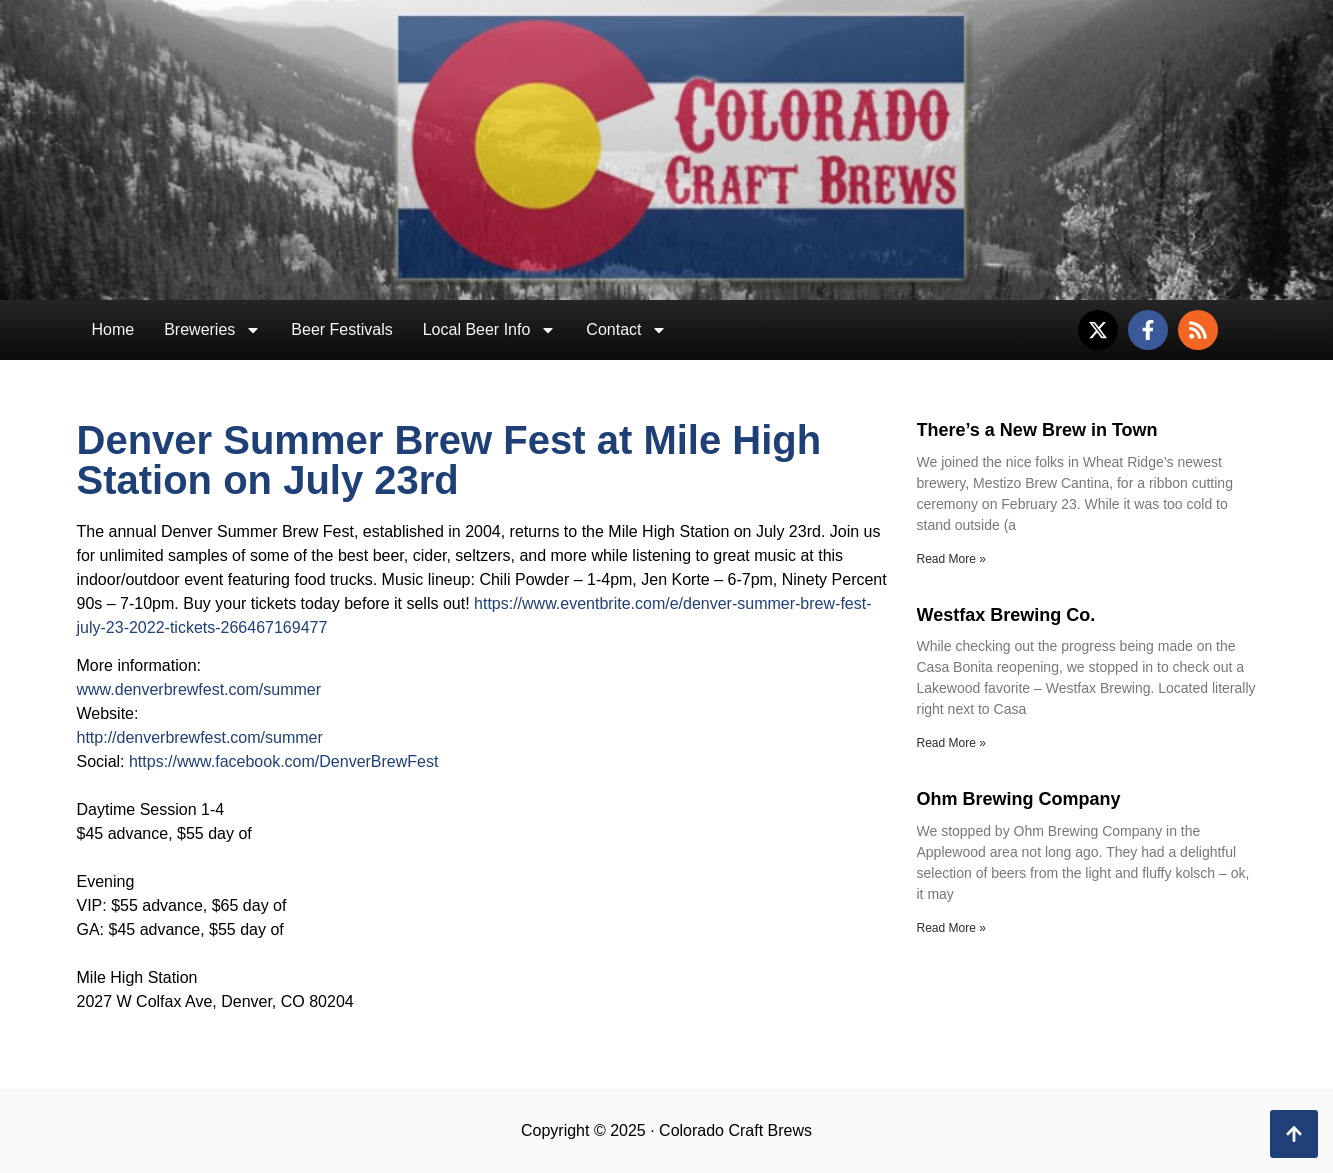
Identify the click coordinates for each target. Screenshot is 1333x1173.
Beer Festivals (341, 329)
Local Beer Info (490, 330)
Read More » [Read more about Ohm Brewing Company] (951, 928)
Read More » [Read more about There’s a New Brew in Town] (951, 559)
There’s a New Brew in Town (1037, 430)
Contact (626, 330)
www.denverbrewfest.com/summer (199, 689)
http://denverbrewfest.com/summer (200, 737)
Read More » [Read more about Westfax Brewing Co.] (951, 743)
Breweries (212, 330)
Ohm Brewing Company (1019, 799)
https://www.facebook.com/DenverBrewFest (283, 761)
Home (113, 329)
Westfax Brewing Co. (1006, 615)
